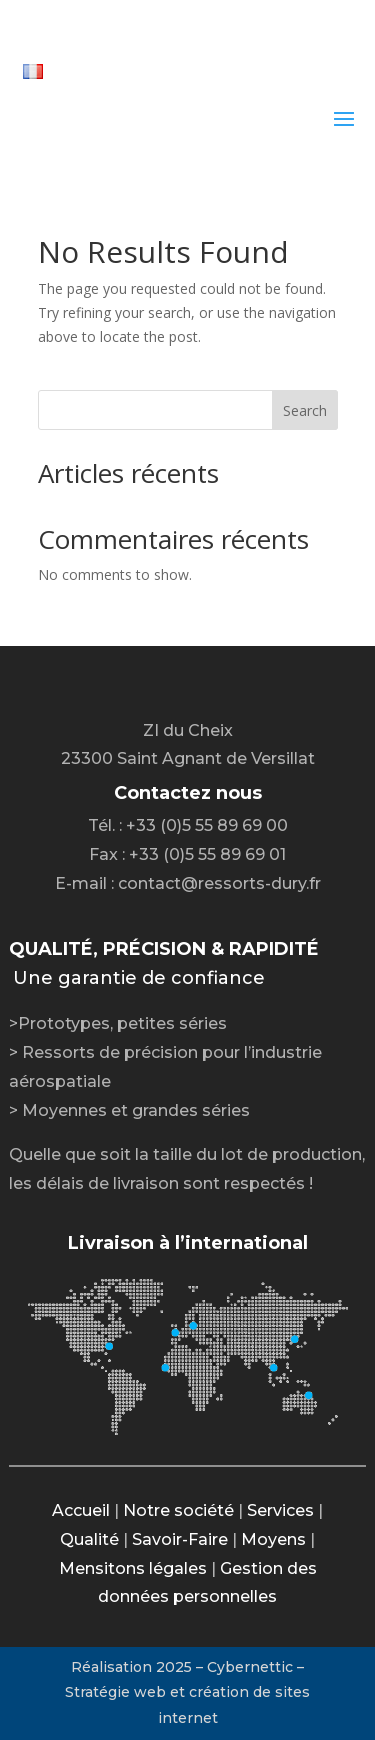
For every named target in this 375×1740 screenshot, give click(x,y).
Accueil (81, 1510)
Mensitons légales (133, 1568)
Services (280, 1510)
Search (305, 410)
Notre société (178, 1510)
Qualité (89, 1539)
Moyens (273, 1539)
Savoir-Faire (180, 1539)
